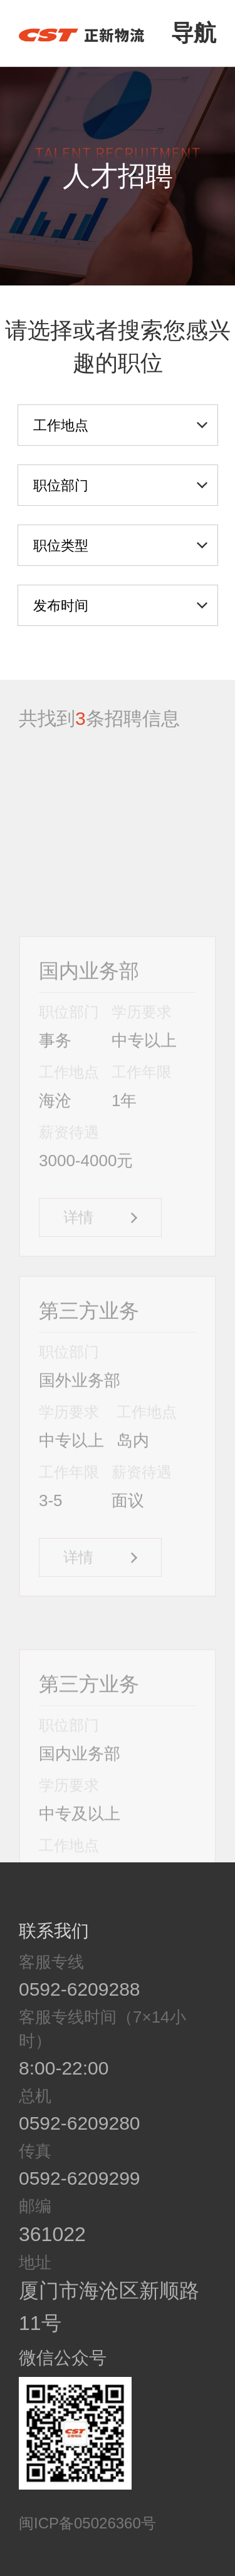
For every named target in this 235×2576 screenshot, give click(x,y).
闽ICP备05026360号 (87, 2523)
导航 (193, 33)
